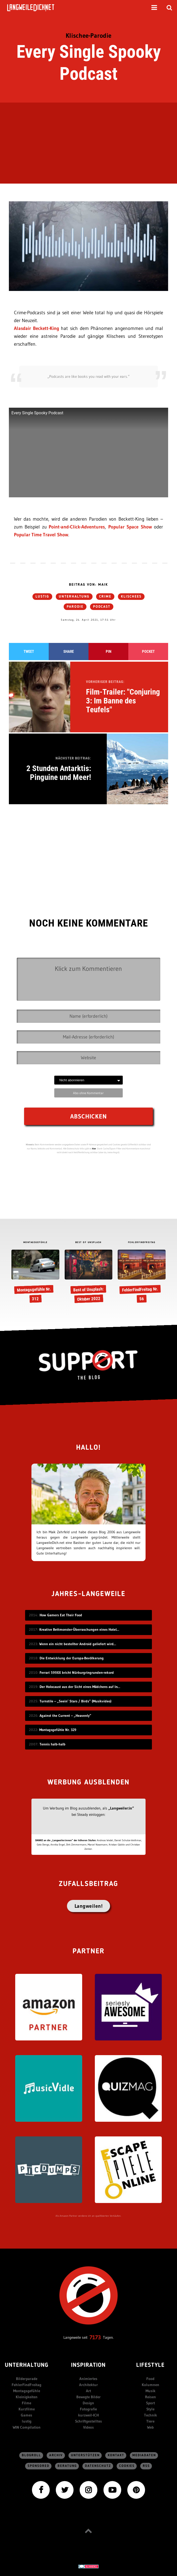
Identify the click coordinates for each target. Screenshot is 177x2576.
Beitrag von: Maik (88, 584)
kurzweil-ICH (88, 2415)
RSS (146, 2466)
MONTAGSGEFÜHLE (35, 1242)
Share (68, 651)
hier (94, 1148)
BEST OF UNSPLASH (88, 1242)
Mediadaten (144, 2455)
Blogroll (31, 2455)
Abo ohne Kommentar (88, 1093)
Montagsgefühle (26, 2390)
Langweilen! (89, 1906)
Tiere (150, 2421)
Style (150, 2409)
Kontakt (116, 2455)
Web (150, 2427)
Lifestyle (150, 2365)
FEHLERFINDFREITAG (141, 1242)
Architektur (88, 2384)
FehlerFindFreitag (26, 2384)
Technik (150, 2415)
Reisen (150, 2396)
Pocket (148, 651)
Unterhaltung (74, 596)
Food (150, 2378)
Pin (108, 651)
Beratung (67, 2466)
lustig (42, 596)
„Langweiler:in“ (121, 1808)
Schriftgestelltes (88, 2421)
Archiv (56, 2455)
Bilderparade (26, 2378)
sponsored (38, 2466)
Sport (150, 2403)
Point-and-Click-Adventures (77, 527)
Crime (105, 596)
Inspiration (88, 2365)
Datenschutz (98, 2466)
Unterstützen (85, 2455)
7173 (95, 2337)
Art (88, 2390)
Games (26, 2415)
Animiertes (88, 2378)
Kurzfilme (27, 2409)
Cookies (127, 2466)
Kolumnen (150, 2384)
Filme (26, 2403)
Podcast (101, 606)
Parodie (75, 606)
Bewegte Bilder (88, 2396)
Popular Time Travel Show (41, 535)
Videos (88, 2427)
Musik (150, 2390)
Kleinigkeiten (27, 2396)
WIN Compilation (27, 2427)
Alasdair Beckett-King (36, 328)
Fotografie (88, 2409)
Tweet (28, 651)
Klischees (131, 596)
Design (88, 2403)
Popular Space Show (130, 527)
